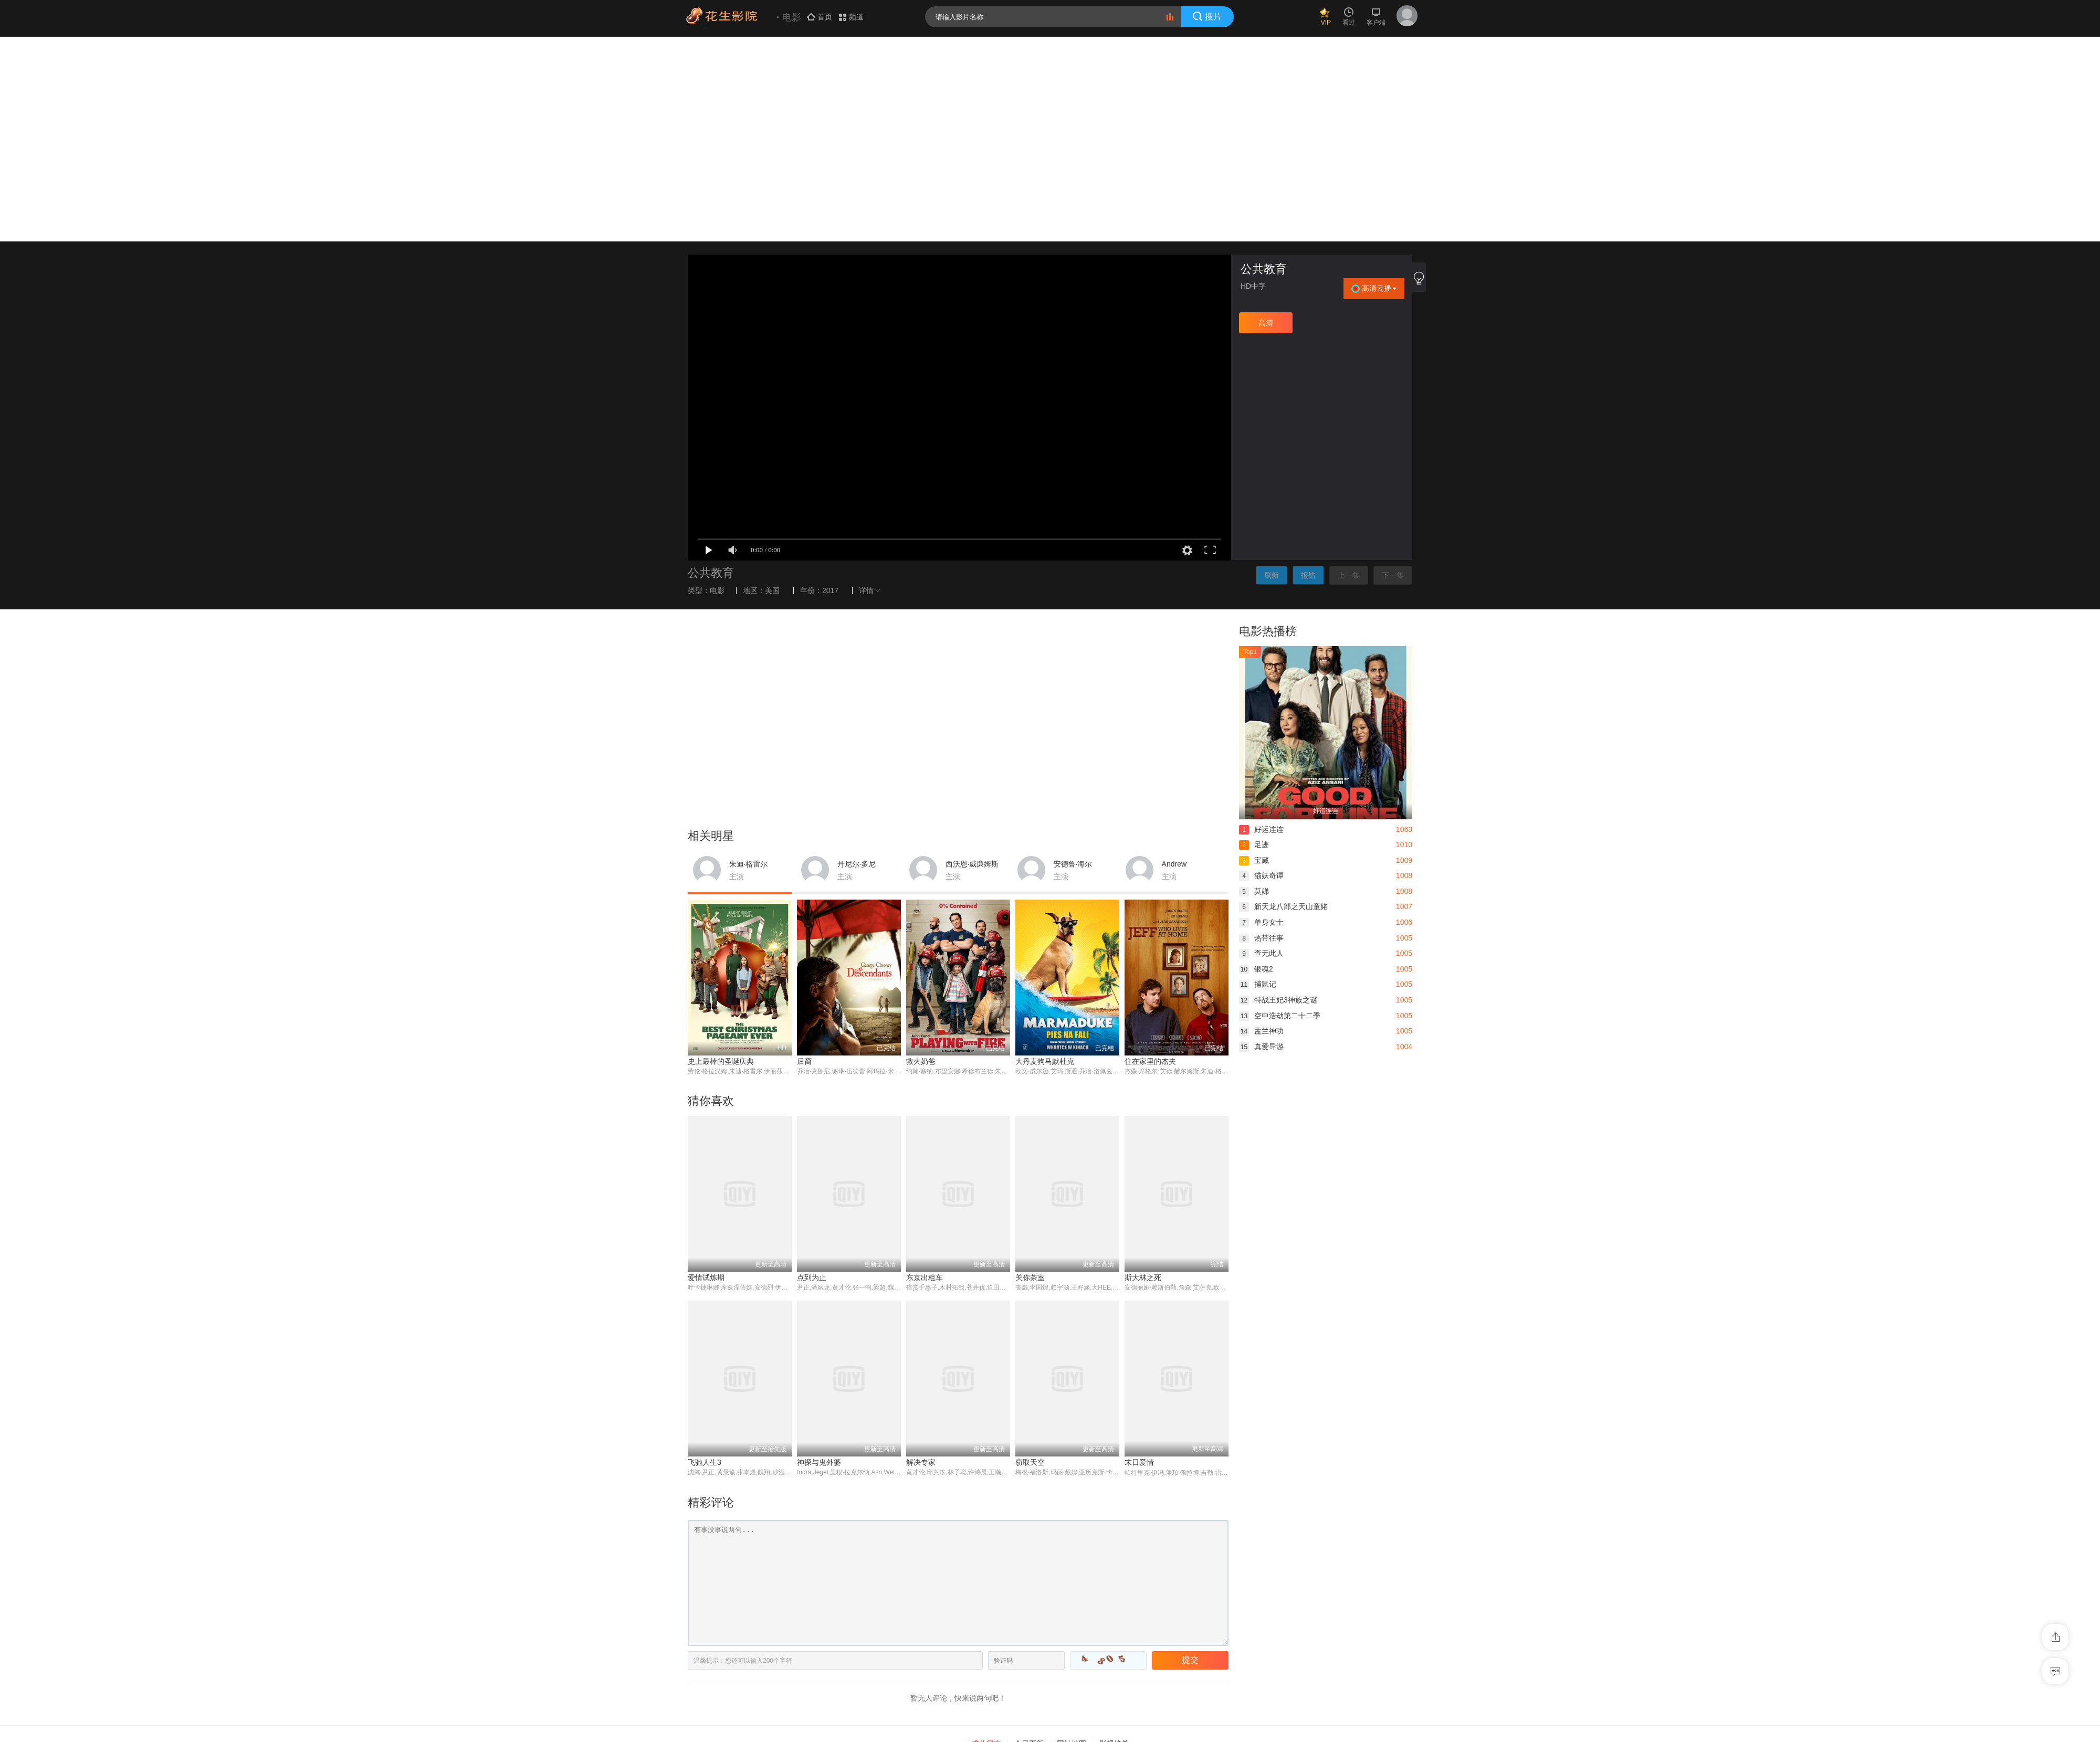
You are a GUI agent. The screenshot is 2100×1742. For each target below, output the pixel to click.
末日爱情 (1139, 1258)
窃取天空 (1030, 1258)
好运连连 (1261, 624)
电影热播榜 (1268, 425)
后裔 (804, 856)
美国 (772, 385)
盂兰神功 (1261, 826)
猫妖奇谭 (1261, 671)
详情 (871, 385)
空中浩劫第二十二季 (1279, 810)
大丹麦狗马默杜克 (1044, 856)
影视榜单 (1114, 1539)
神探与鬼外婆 (819, 1258)
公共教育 (1264, 64)
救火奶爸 (921, 856)
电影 (717, 385)
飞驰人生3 (704, 1258)
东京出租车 (924, 1073)
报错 (1308, 370)
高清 (1265, 117)
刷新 (1271, 370)
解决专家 (921, 1258)
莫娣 (1254, 686)
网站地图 (1071, 1539)
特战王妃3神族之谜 (1278, 795)
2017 (830, 385)
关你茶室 (1030, 1073)
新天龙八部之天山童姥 (1283, 702)
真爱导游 (1261, 842)
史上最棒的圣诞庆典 (721, 856)
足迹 (1254, 640)
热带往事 (1261, 733)
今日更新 (1029, 1539)
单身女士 (1261, 717)
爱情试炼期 (706, 1073)
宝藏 (1254, 655)
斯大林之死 (1143, 1073)
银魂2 (1256, 764)
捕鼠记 (1257, 779)
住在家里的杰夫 (1150, 856)
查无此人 (1261, 748)
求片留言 (986, 1539)
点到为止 (811, 1073)
